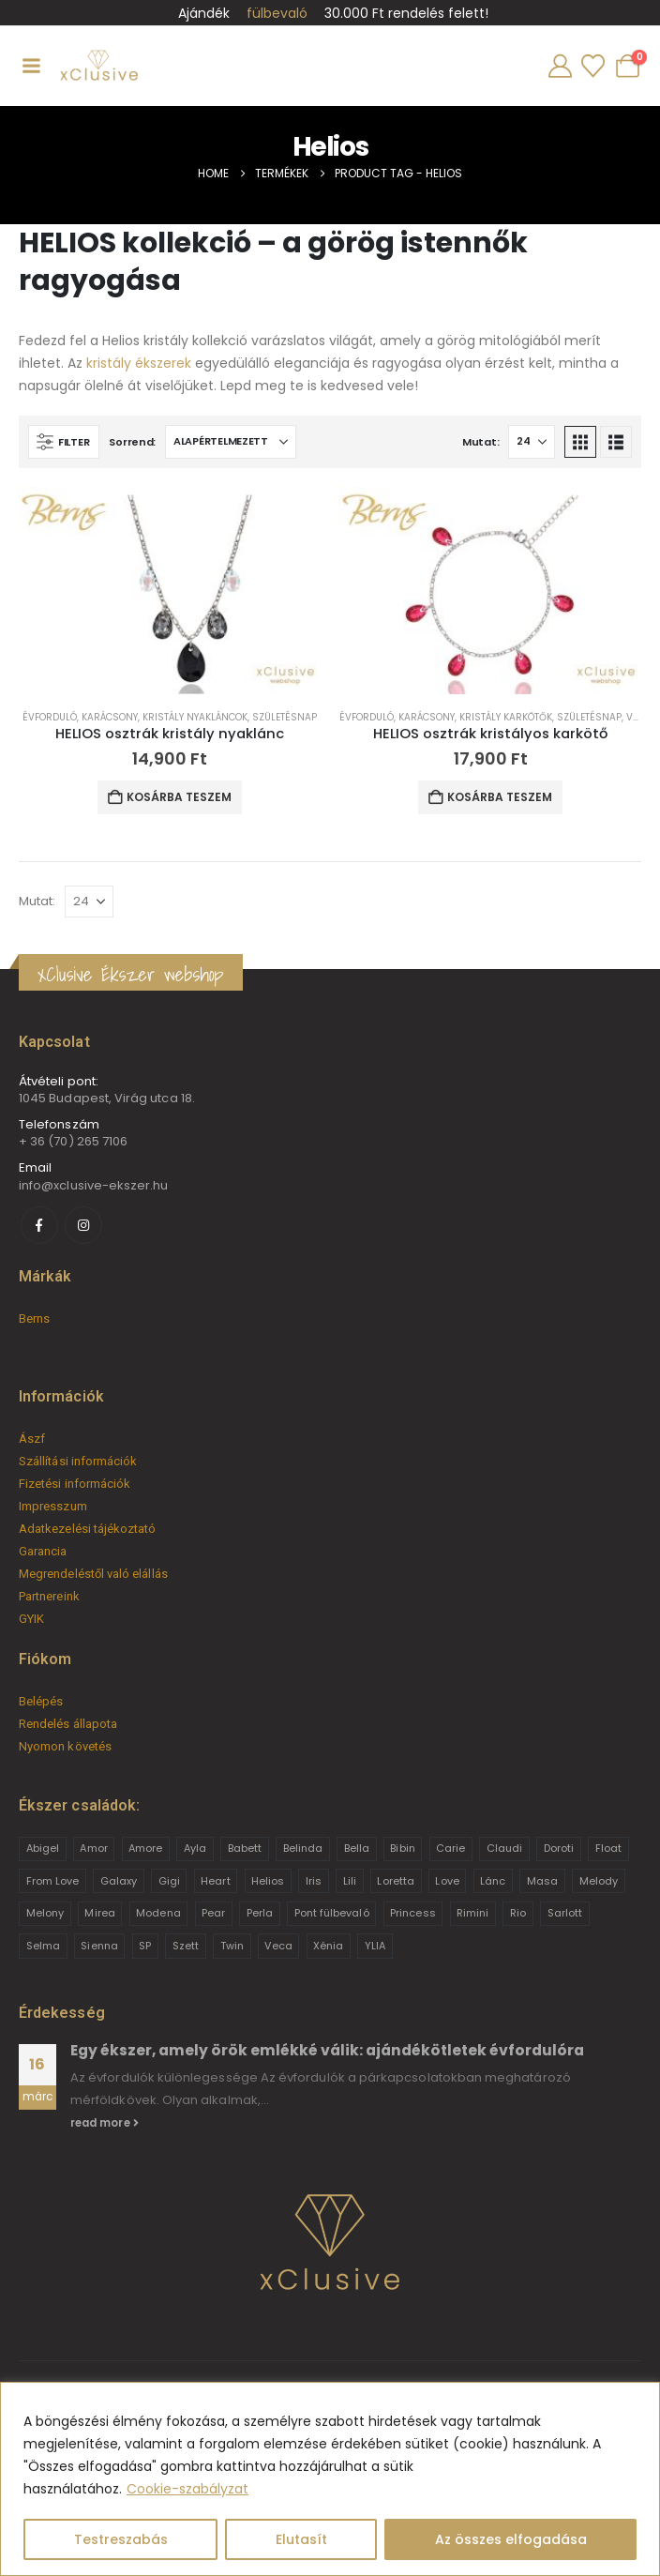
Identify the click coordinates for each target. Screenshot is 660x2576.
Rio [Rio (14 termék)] (518, 1912)
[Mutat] (531, 442)
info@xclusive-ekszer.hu (94, 1185)
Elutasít (301, 2539)
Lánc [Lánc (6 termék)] (492, 1880)
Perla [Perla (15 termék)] (260, 1912)
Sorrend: (132, 441)
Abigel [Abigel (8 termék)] (42, 1848)
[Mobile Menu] (31, 65)
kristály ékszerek (138, 363)
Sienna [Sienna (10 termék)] (99, 1945)
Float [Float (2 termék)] (608, 1848)
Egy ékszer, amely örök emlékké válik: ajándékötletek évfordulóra (327, 2050)
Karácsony (110, 717)
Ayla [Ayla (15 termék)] (195, 1848)
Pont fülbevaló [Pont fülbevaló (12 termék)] (331, 1912)
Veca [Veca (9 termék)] (278, 1945)
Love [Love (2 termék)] (446, 1880)
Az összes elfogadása (511, 2539)
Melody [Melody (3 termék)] (598, 1880)
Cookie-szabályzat (187, 2488)
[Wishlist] (592, 66)
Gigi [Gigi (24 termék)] (169, 1880)
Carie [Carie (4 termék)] (450, 1848)
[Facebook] (39, 1225)
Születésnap (284, 717)
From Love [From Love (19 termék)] (53, 1880)
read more (104, 2122)
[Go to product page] (170, 590)
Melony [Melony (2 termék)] (45, 1912)
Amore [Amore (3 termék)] (145, 1848)
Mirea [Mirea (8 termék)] (99, 1912)
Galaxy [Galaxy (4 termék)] (118, 1880)
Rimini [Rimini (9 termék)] (472, 1912)
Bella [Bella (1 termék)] (356, 1848)
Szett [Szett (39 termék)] (185, 1945)
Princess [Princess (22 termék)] (413, 1912)
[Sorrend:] (230, 442)
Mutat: (480, 441)
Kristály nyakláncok (195, 717)
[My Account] (560, 66)
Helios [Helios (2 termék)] (267, 1880)
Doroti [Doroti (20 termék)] (559, 1848)
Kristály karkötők (505, 717)
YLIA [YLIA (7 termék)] (375, 1945)
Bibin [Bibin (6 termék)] (402, 1848)
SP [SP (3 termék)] (145, 1945)
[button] (63, 442)
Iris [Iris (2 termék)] (314, 1880)
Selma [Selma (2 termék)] (43, 1945)
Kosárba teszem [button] (179, 797)
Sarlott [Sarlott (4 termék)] (565, 1912)
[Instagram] (83, 1225)
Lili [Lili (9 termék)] (349, 1880)
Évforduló (49, 717)
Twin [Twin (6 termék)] (232, 1945)
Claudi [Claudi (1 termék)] (504, 1848)
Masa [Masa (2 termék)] (542, 1880)
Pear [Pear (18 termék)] (213, 1912)
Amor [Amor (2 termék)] (93, 1848)
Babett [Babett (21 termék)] (245, 1848)
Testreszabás (121, 2539)
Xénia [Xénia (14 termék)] (328, 1945)
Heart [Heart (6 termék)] (215, 1880)
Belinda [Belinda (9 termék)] (302, 1848)
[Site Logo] (98, 66)
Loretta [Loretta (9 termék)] (395, 1880)
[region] (330, 2479)
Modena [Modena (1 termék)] (158, 1912)
